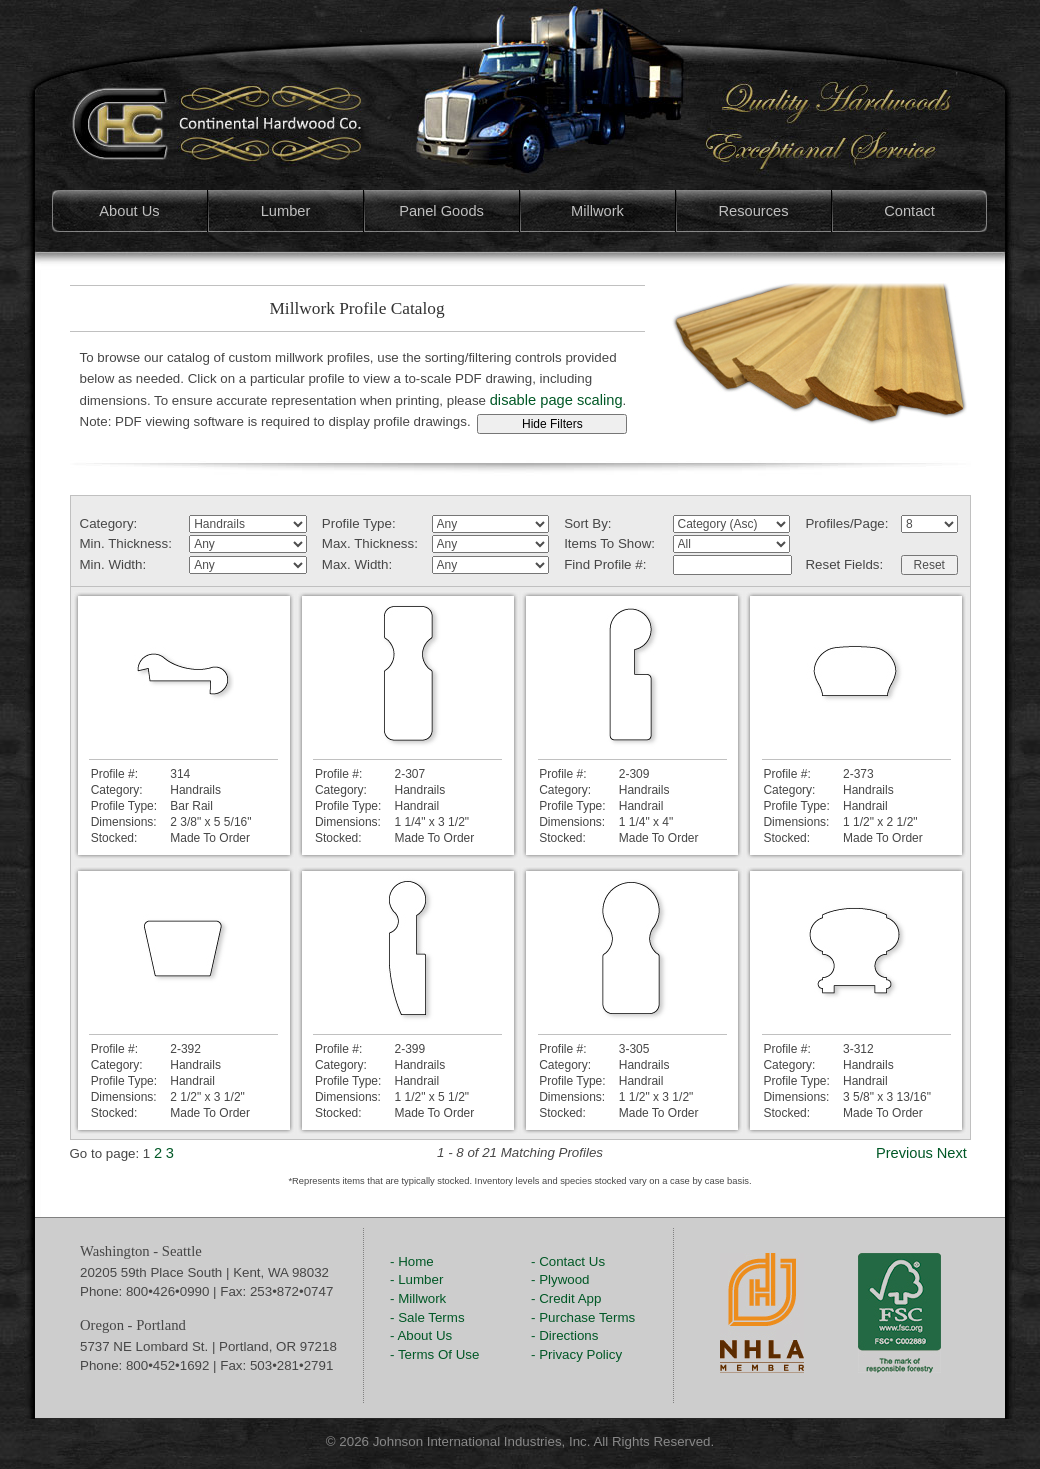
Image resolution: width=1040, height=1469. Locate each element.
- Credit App (566, 1298)
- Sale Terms (427, 1317)
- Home (412, 1261)
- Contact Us (568, 1261)
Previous (904, 1153)
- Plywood (560, 1279)
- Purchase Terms (583, 1317)
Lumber (286, 211)
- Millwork (418, 1298)
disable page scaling (556, 400)
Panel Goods (441, 211)
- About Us (421, 1335)
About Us (129, 211)
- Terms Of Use (434, 1354)
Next (952, 1153)
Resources (753, 211)
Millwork (597, 211)
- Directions (564, 1335)
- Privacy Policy (576, 1354)
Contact (909, 211)
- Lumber (416, 1279)
